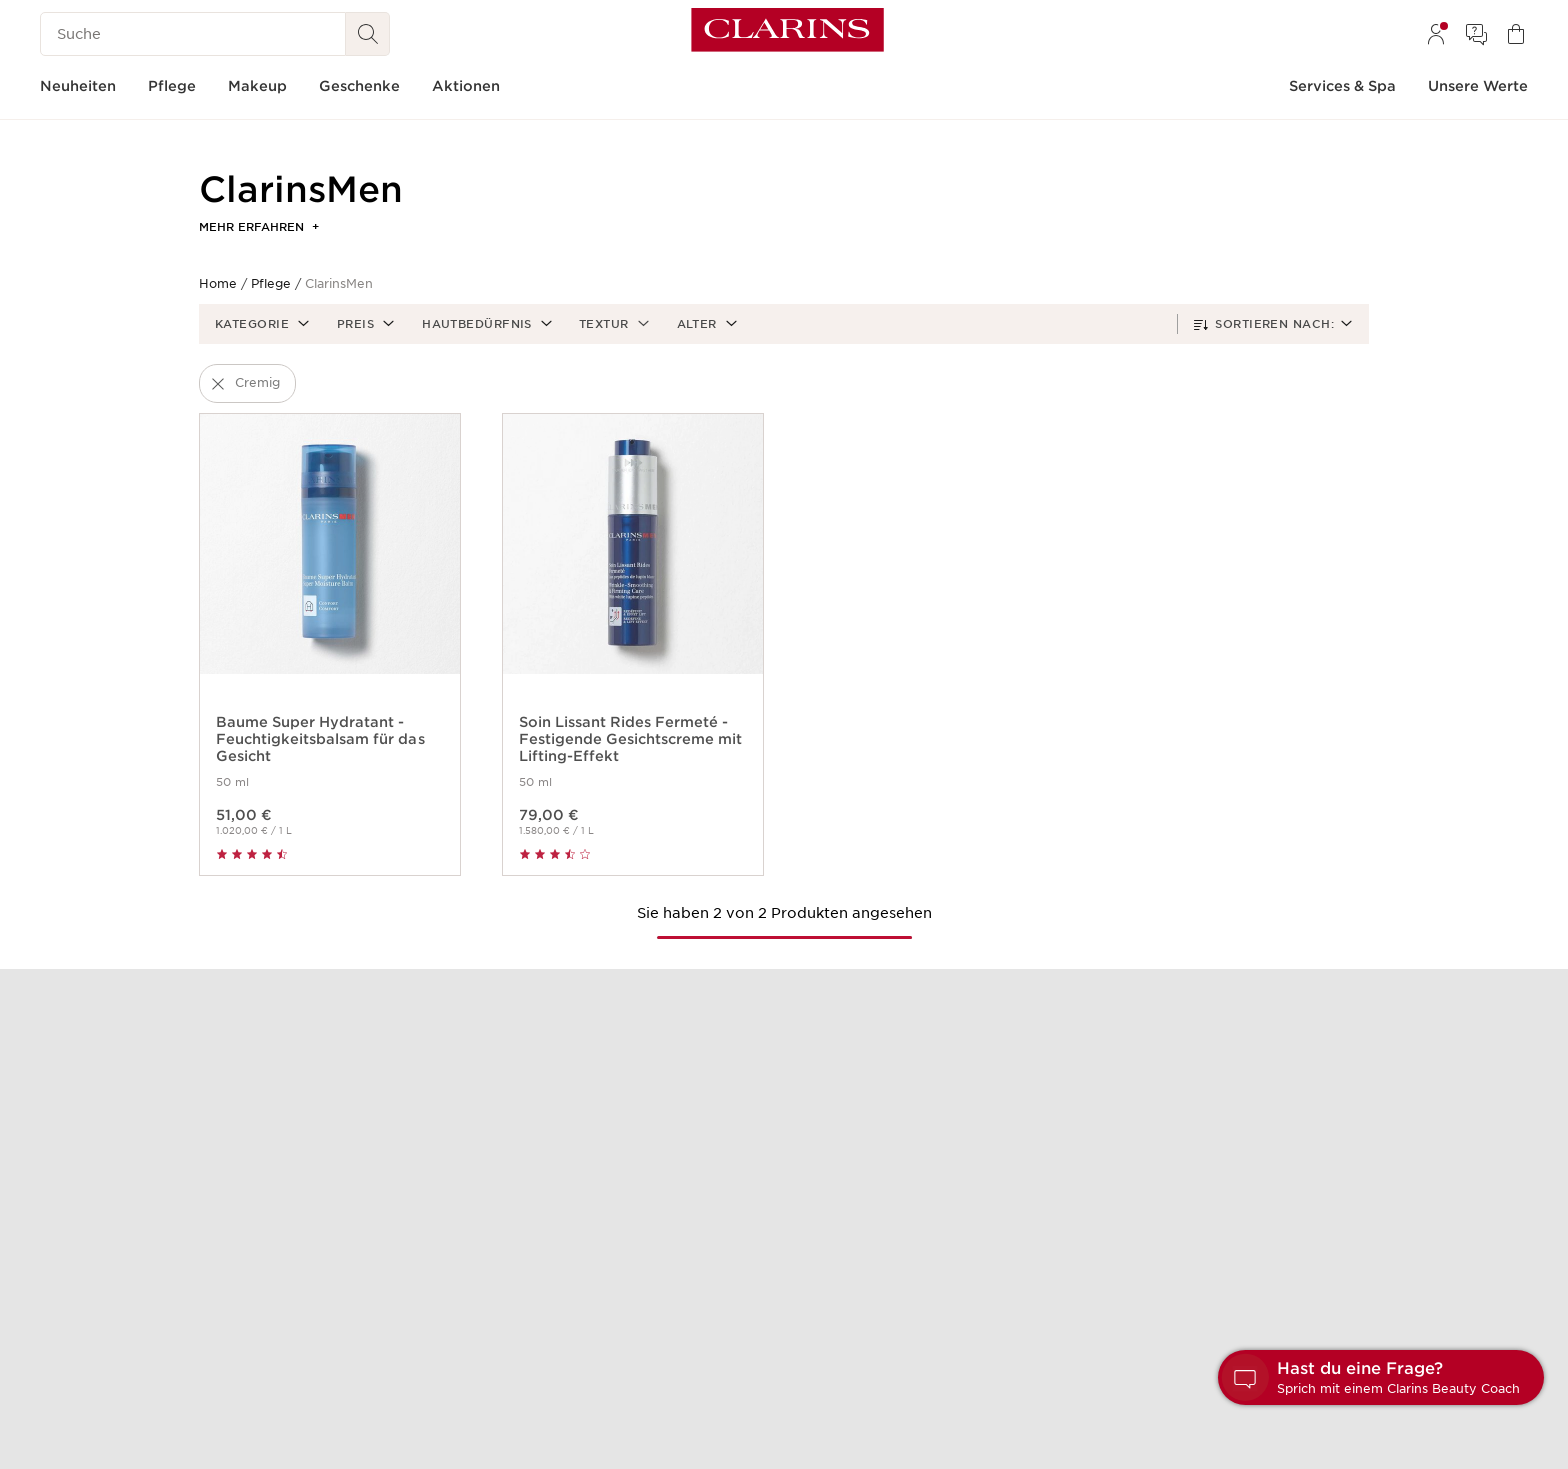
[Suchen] (368, 34)
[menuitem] (1436, 34)
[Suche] (193, 34)
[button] (260, 324)
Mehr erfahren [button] (259, 227)
